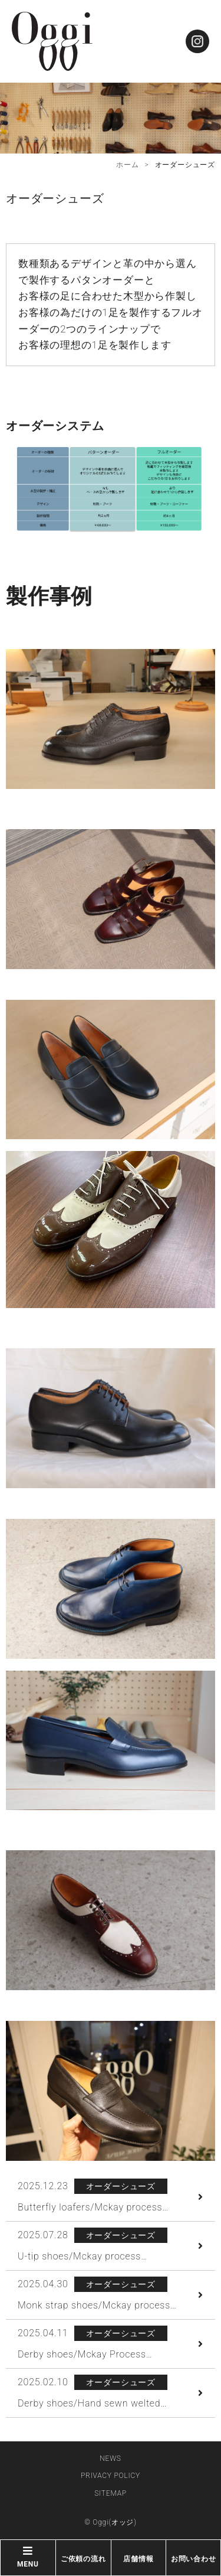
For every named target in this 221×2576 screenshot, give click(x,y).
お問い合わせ (193, 2559)
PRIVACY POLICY (110, 2475)
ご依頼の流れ (83, 2559)
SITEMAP (110, 2493)
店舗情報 (138, 2559)
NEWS (110, 2458)
